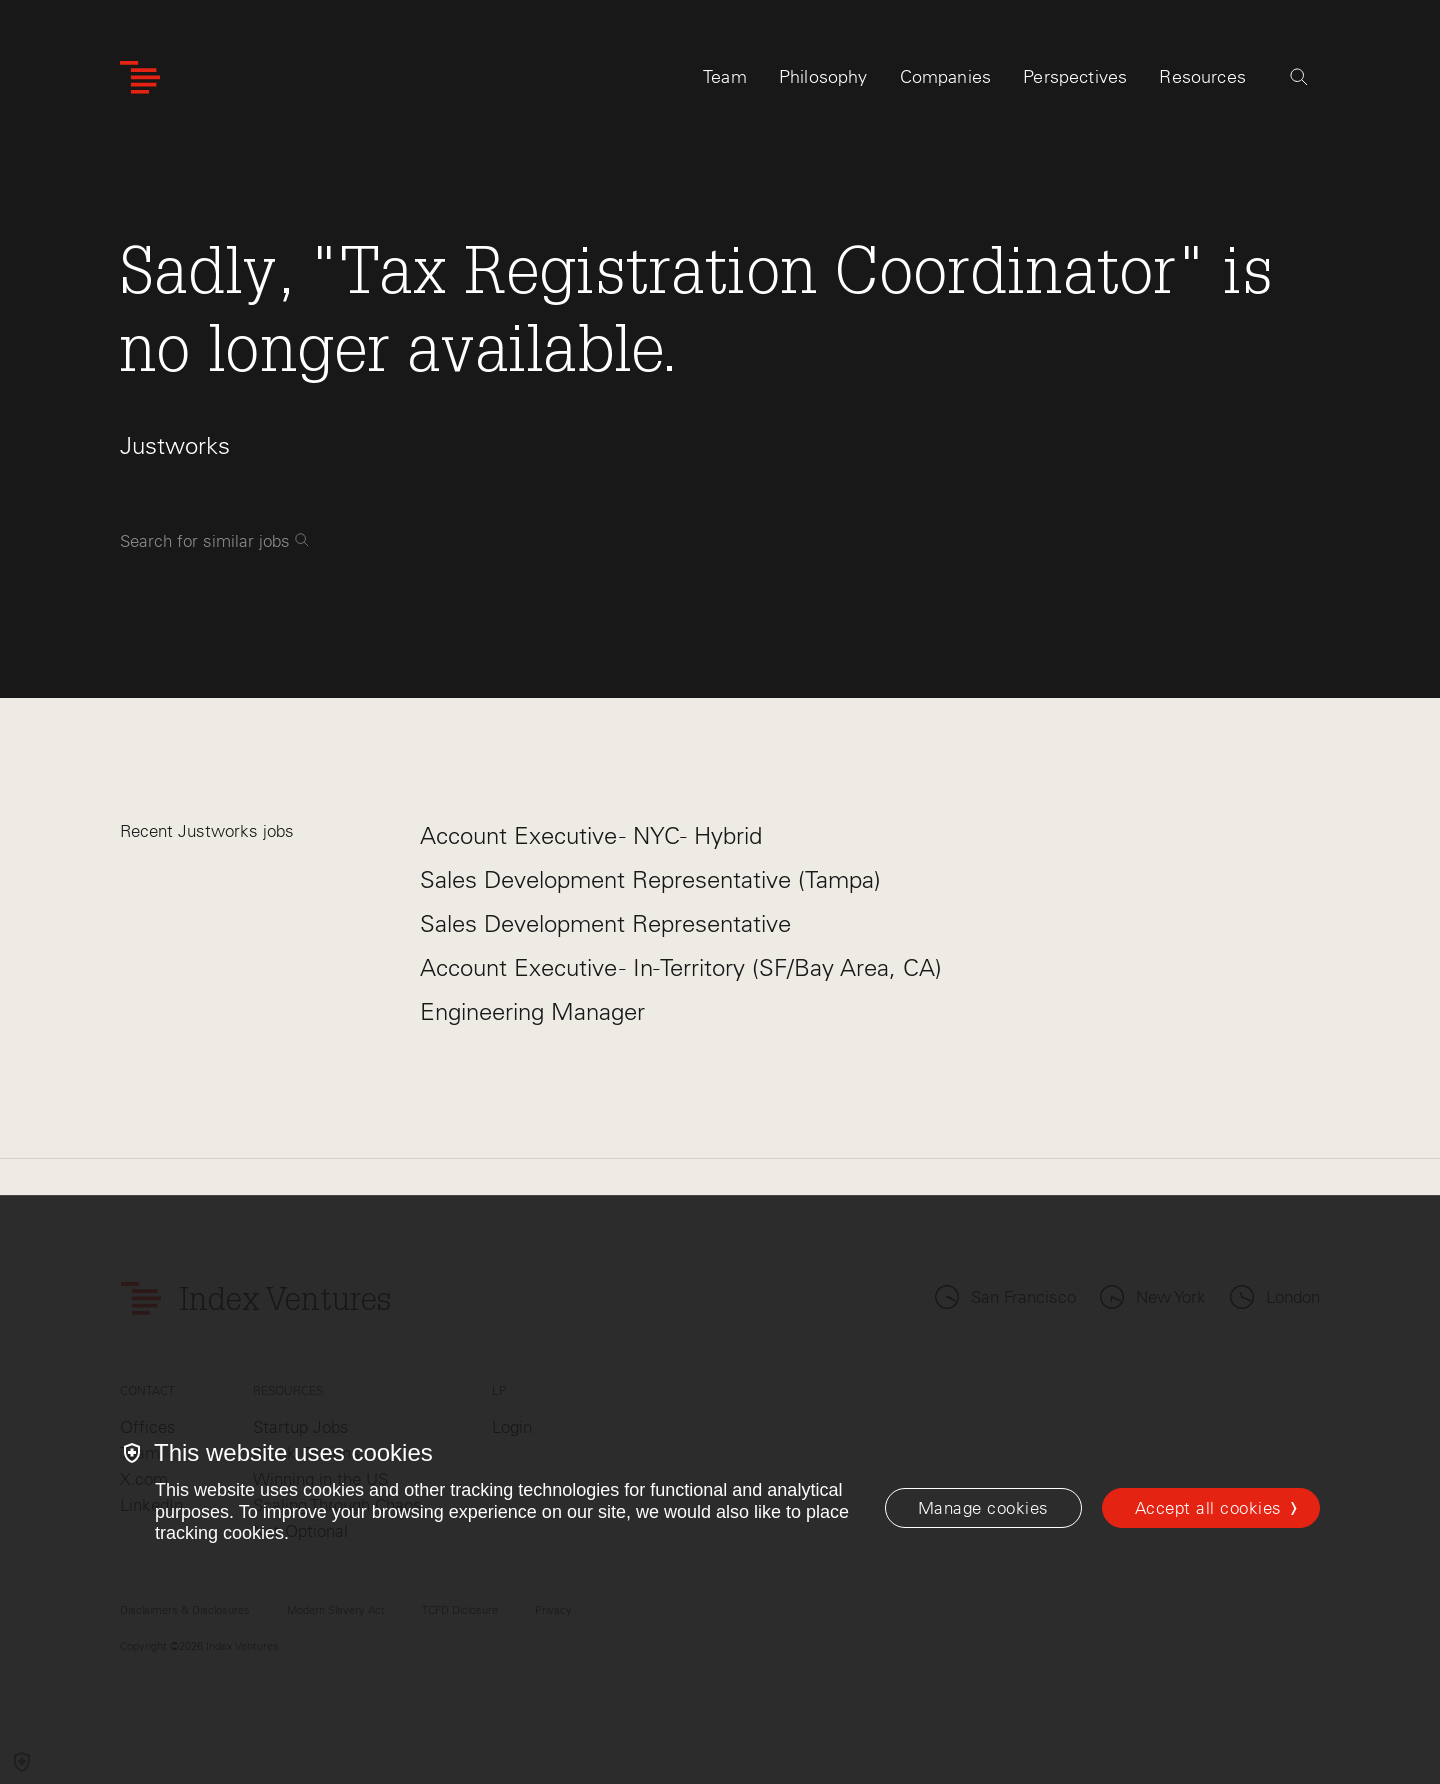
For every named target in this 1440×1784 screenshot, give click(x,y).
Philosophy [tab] (823, 77)
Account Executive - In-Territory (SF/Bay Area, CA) (681, 967)
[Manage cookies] (983, 1508)
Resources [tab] (1202, 77)
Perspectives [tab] (1075, 77)
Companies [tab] (946, 77)
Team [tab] (725, 77)
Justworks (175, 445)
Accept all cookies (1208, 1508)
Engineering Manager (532, 1011)
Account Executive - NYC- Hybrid (591, 835)
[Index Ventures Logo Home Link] (140, 77)
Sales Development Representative (605, 923)
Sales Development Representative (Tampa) (650, 879)
